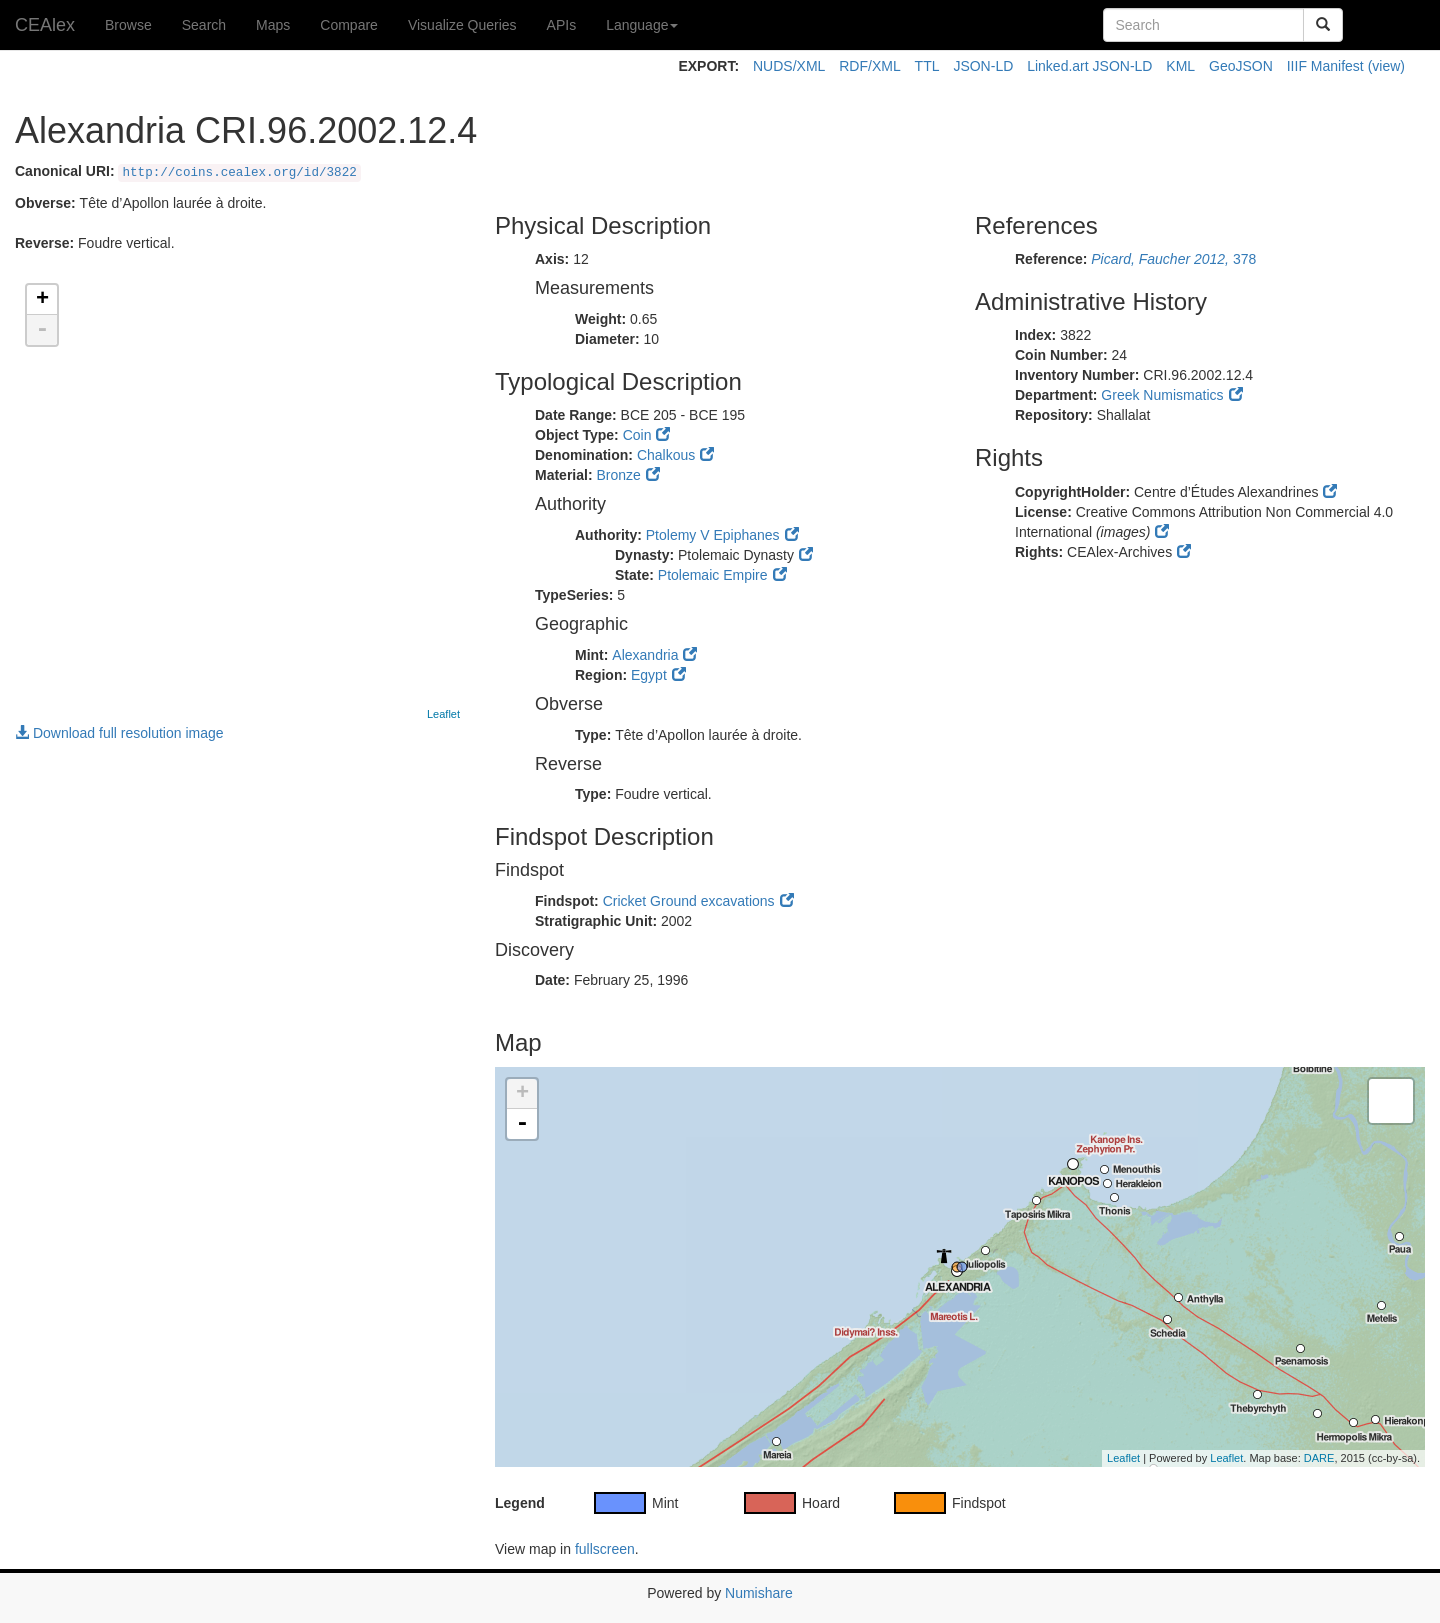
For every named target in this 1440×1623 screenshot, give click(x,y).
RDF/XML (869, 66)
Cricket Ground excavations (689, 901)
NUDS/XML (789, 66)
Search (204, 25)
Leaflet (443, 714)
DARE (1319, 1458)
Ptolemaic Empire (713, 575)
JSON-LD (983, 66)
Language (642, 25)
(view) (1386, 66)
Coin (637, 435)
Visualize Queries (462, 25)
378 (1173, 259)
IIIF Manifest (1325, 66)
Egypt (649, 675)
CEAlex (45, 25)
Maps (273, 25)
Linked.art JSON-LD (1089, 66)
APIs (562, 25)
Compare (349, 25)
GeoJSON (1241, 66)
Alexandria (645, 655)
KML (1180, 66)
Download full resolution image (119, 733)
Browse (128, 25)
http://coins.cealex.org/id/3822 (239, 173)
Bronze (618, 475)
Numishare (759, 1593)
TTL (927, 66)
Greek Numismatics (1162, 395)
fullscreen (605, 1549)
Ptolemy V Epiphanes (713, 535)
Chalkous (666, 455)
